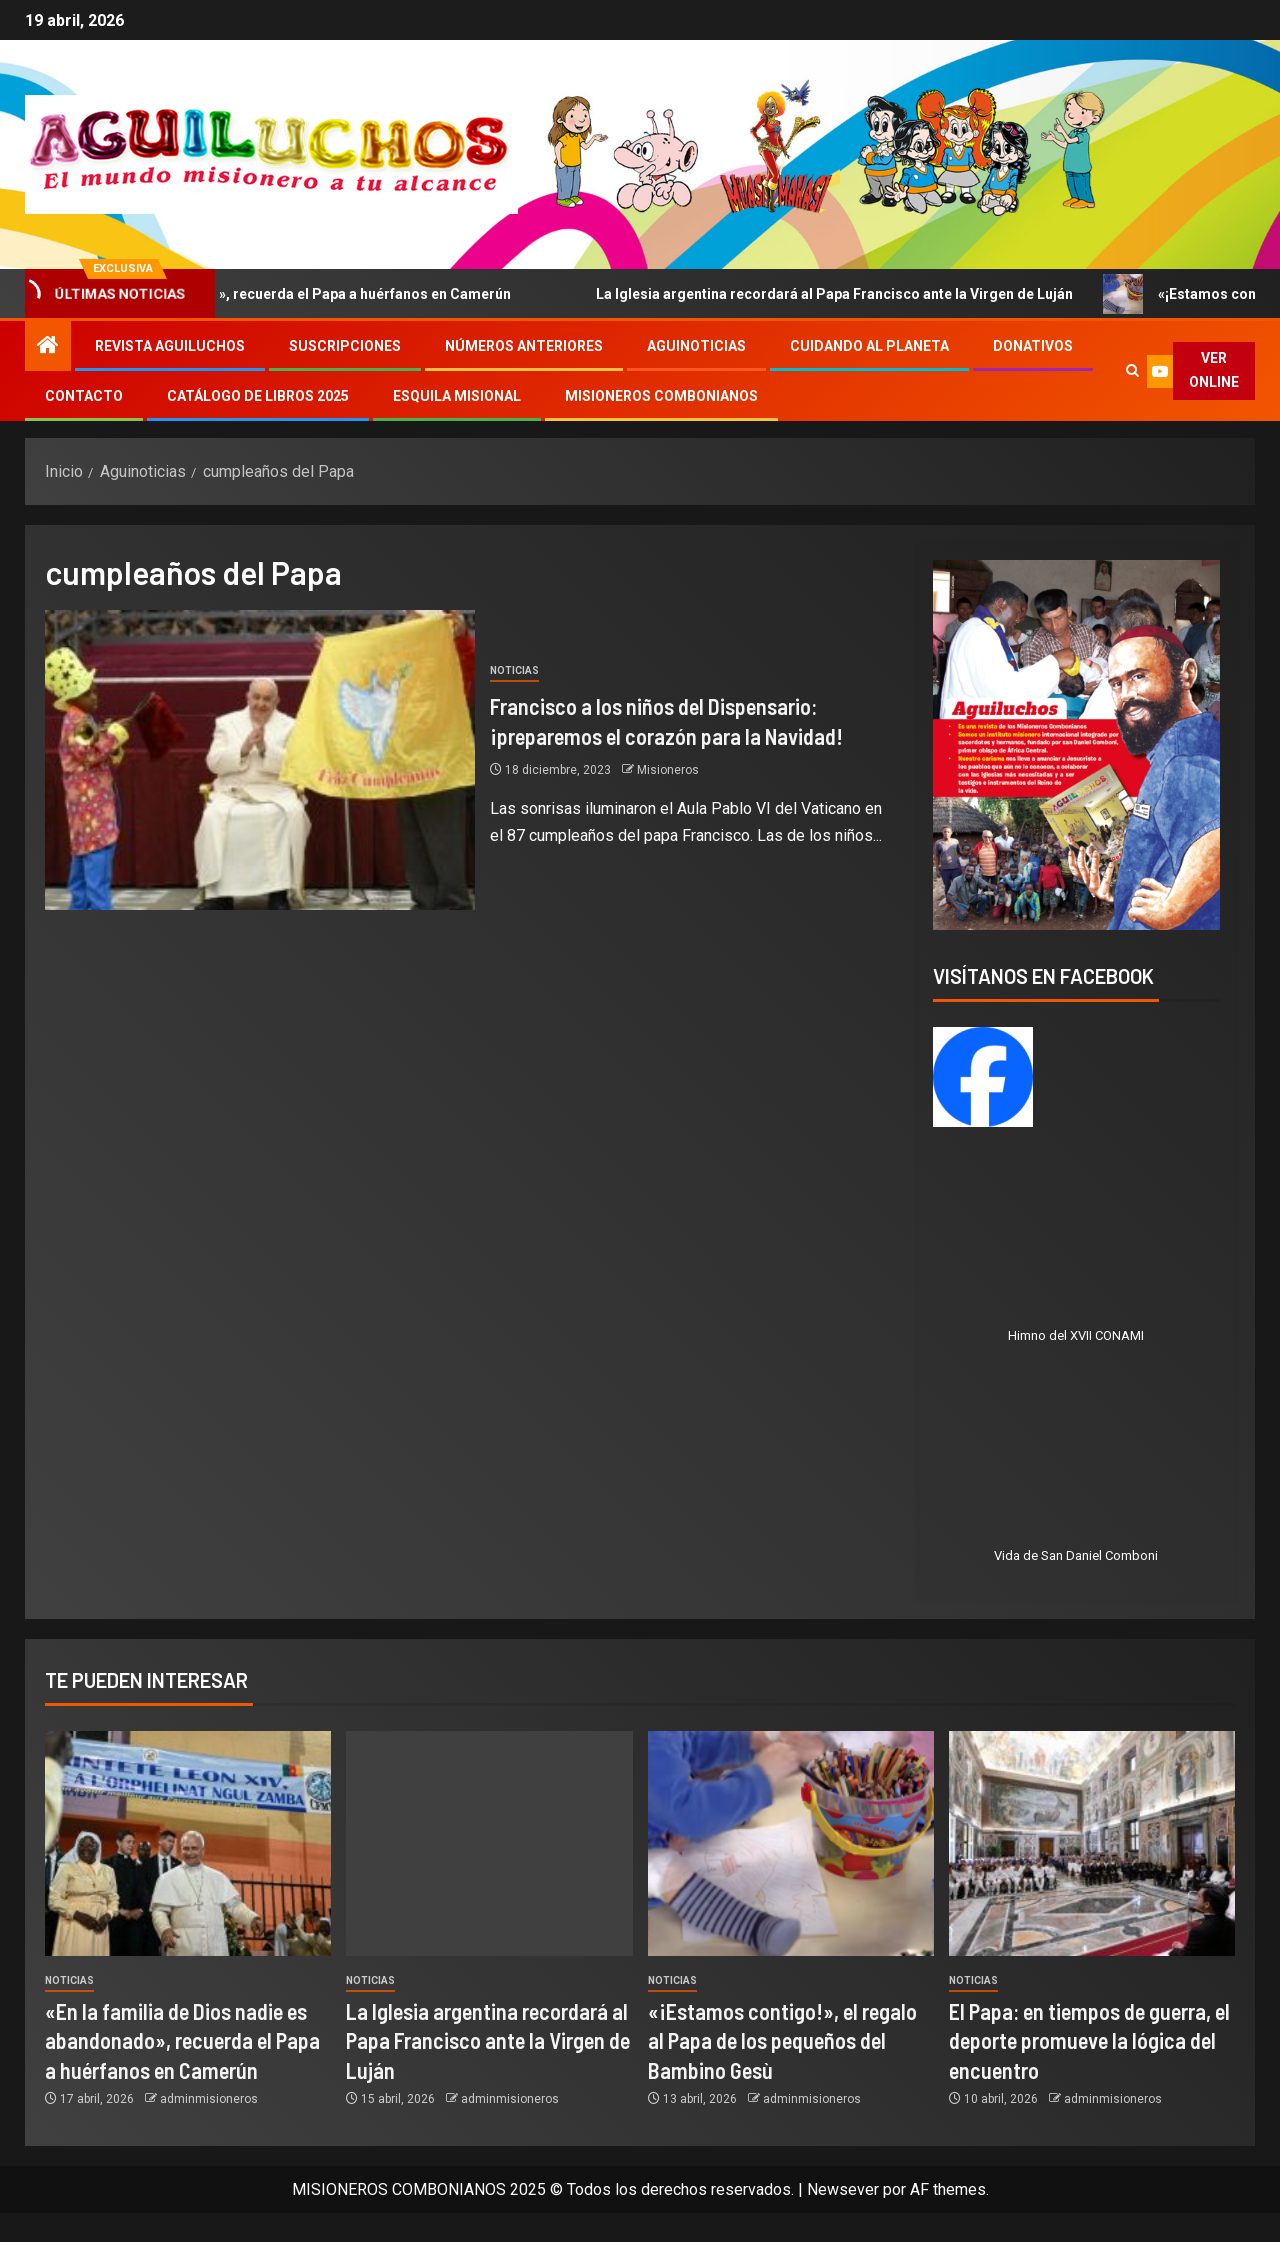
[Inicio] (48, 347)
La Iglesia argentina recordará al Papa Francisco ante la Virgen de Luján (844, 294)
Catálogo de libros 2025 (258, 396)
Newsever (843, 2189)
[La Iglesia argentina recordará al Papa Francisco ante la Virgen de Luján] (489, 1843)
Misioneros (668, 770)
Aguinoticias (696, 346)
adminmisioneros (209, 2099)
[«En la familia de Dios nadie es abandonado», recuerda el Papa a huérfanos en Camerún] (188, 1843)
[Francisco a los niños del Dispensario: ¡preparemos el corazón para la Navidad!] (260, 760)
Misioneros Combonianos (661, 396)
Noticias (514, 670)
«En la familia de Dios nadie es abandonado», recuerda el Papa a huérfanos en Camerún (182, 2040)
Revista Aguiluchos (170, 346)
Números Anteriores (524, 346)
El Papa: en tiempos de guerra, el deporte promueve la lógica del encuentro (1089, 2040)
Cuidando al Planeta (869, 346)
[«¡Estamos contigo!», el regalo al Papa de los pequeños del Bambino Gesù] (791, 1843)
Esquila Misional (457, 396)
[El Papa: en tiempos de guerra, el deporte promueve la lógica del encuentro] (1092, 1843)
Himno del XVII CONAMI (1076, 1335)
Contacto (84, 396)
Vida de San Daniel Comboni (1076, 1555)
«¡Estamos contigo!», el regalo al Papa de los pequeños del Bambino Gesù (782, 2040)
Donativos (1033, 346)
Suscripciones (345, 346)
